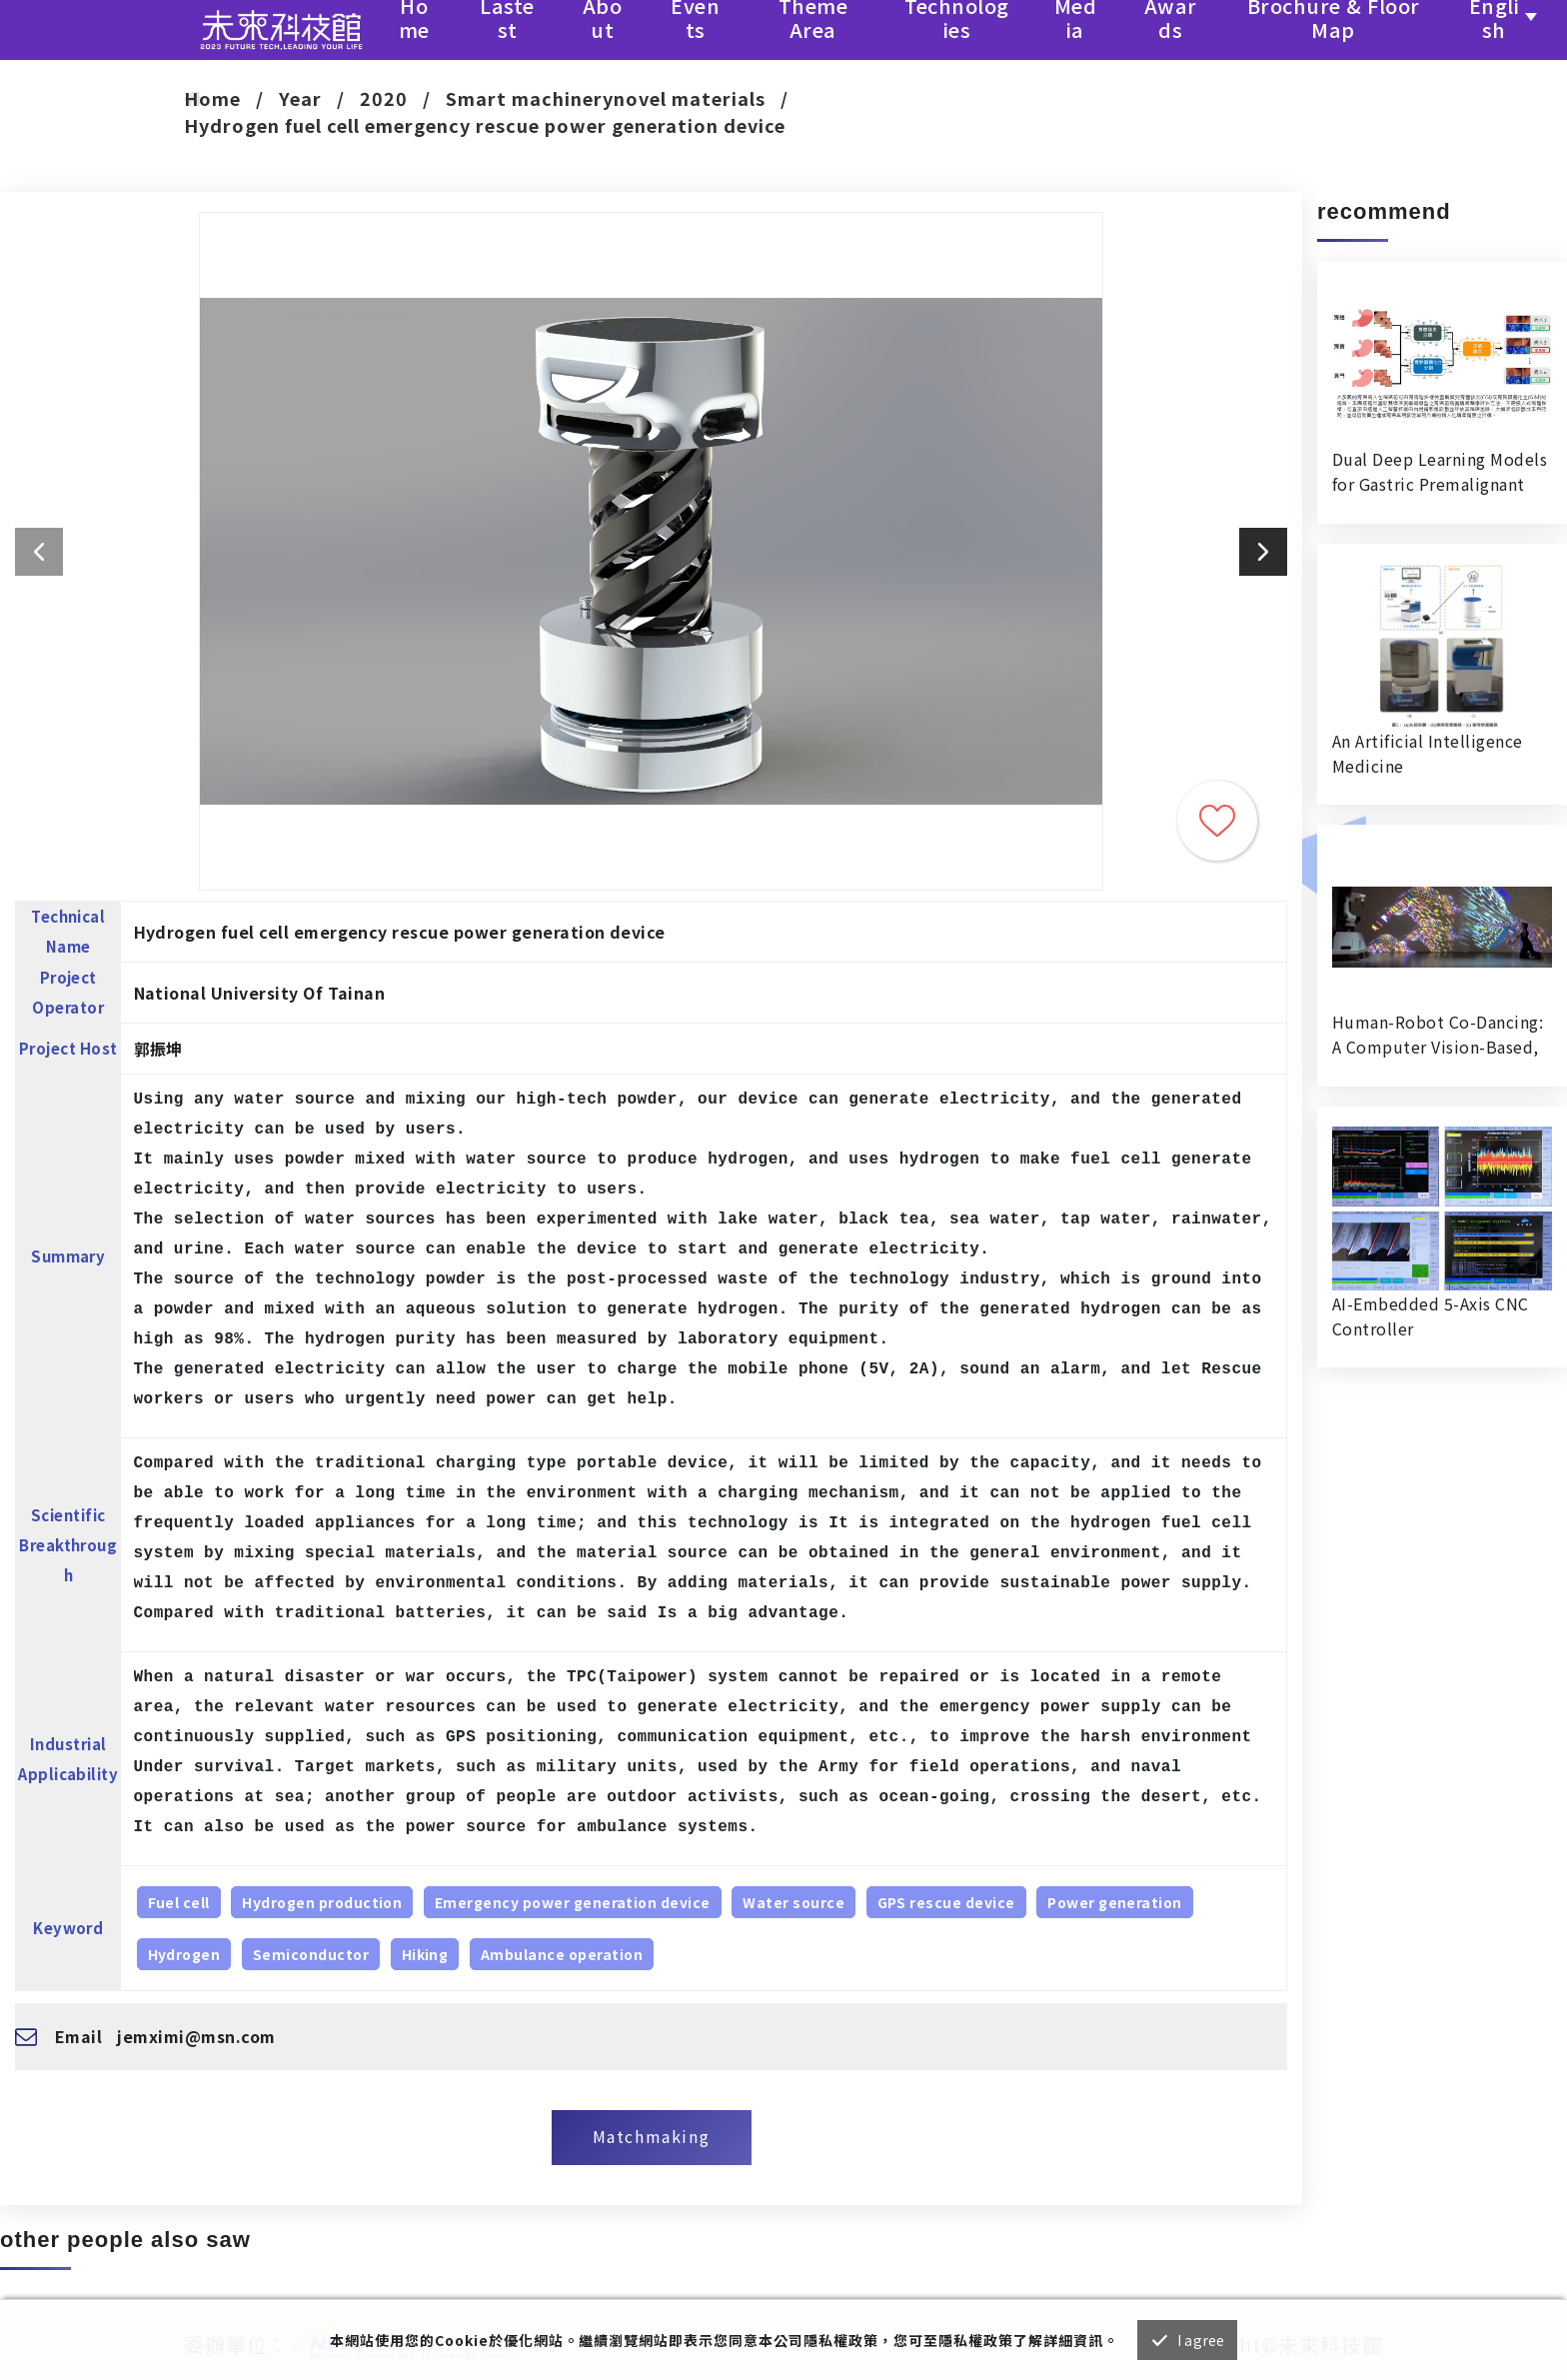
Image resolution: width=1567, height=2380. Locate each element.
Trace (1217, 821)
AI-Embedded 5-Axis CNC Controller (1430, 1315)
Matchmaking (652, 2136)
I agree (1200, 2340)
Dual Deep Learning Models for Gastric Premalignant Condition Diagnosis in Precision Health (1439, 472)
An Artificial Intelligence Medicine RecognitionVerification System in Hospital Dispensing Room (1427, 754)
